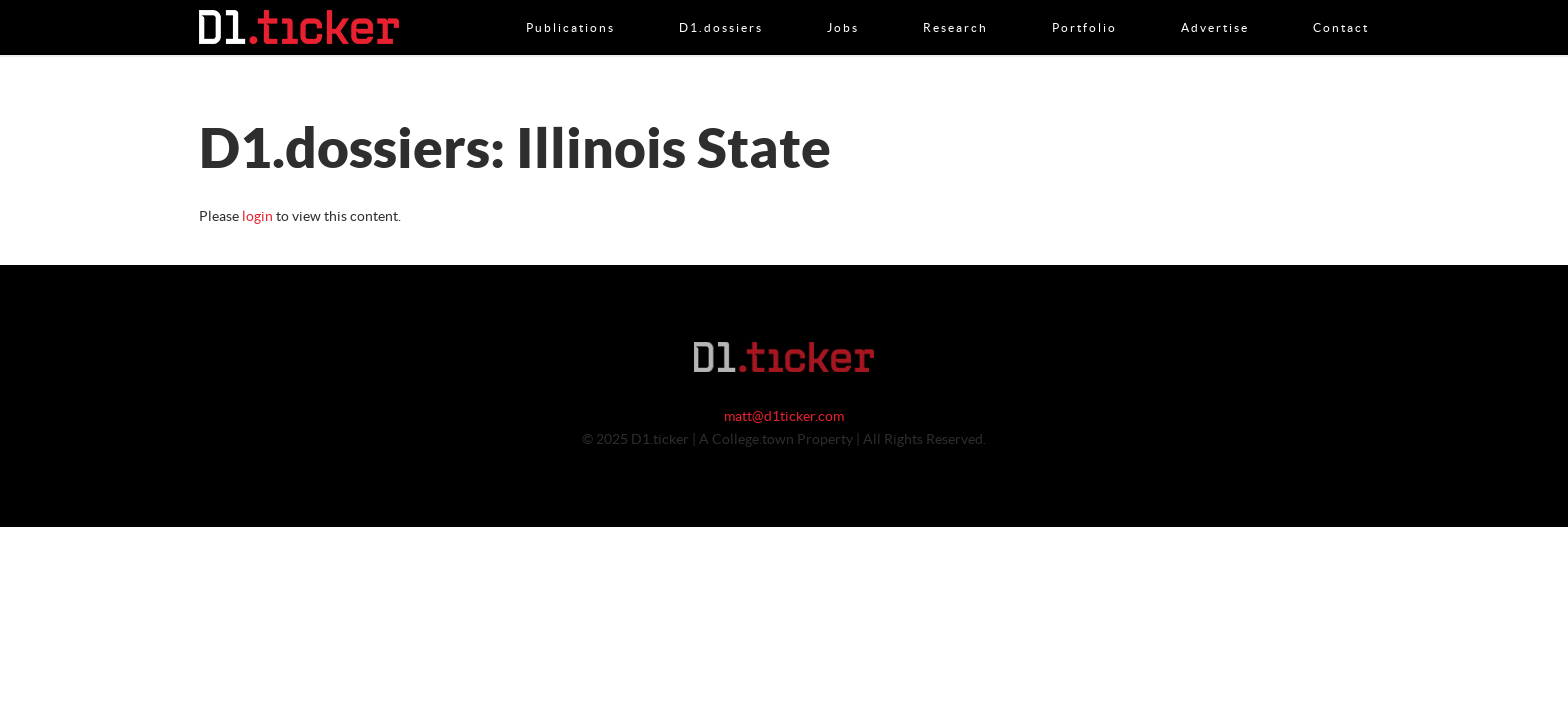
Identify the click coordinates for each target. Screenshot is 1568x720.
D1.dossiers (721, 7)
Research (955, 7)
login (257, 217)
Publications (570, 7)
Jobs (843, 7)
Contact (1341, 7)
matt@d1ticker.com (784, 417)
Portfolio (1084, 7)
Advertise (1215, 7)
